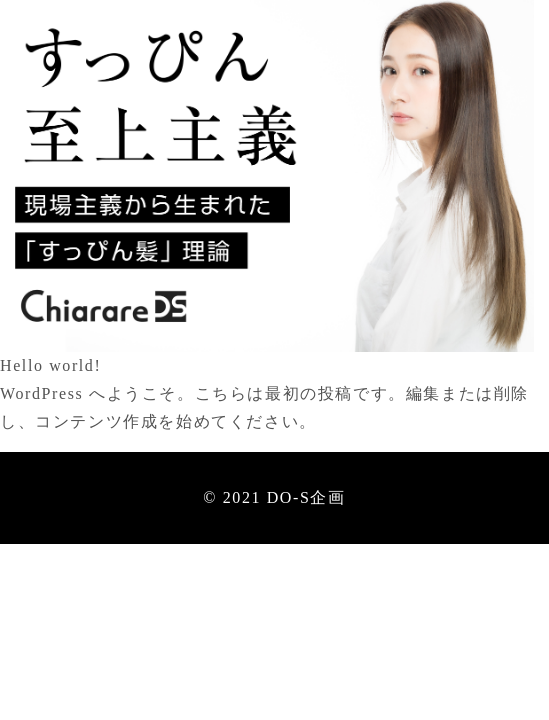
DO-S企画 (306, 497)
